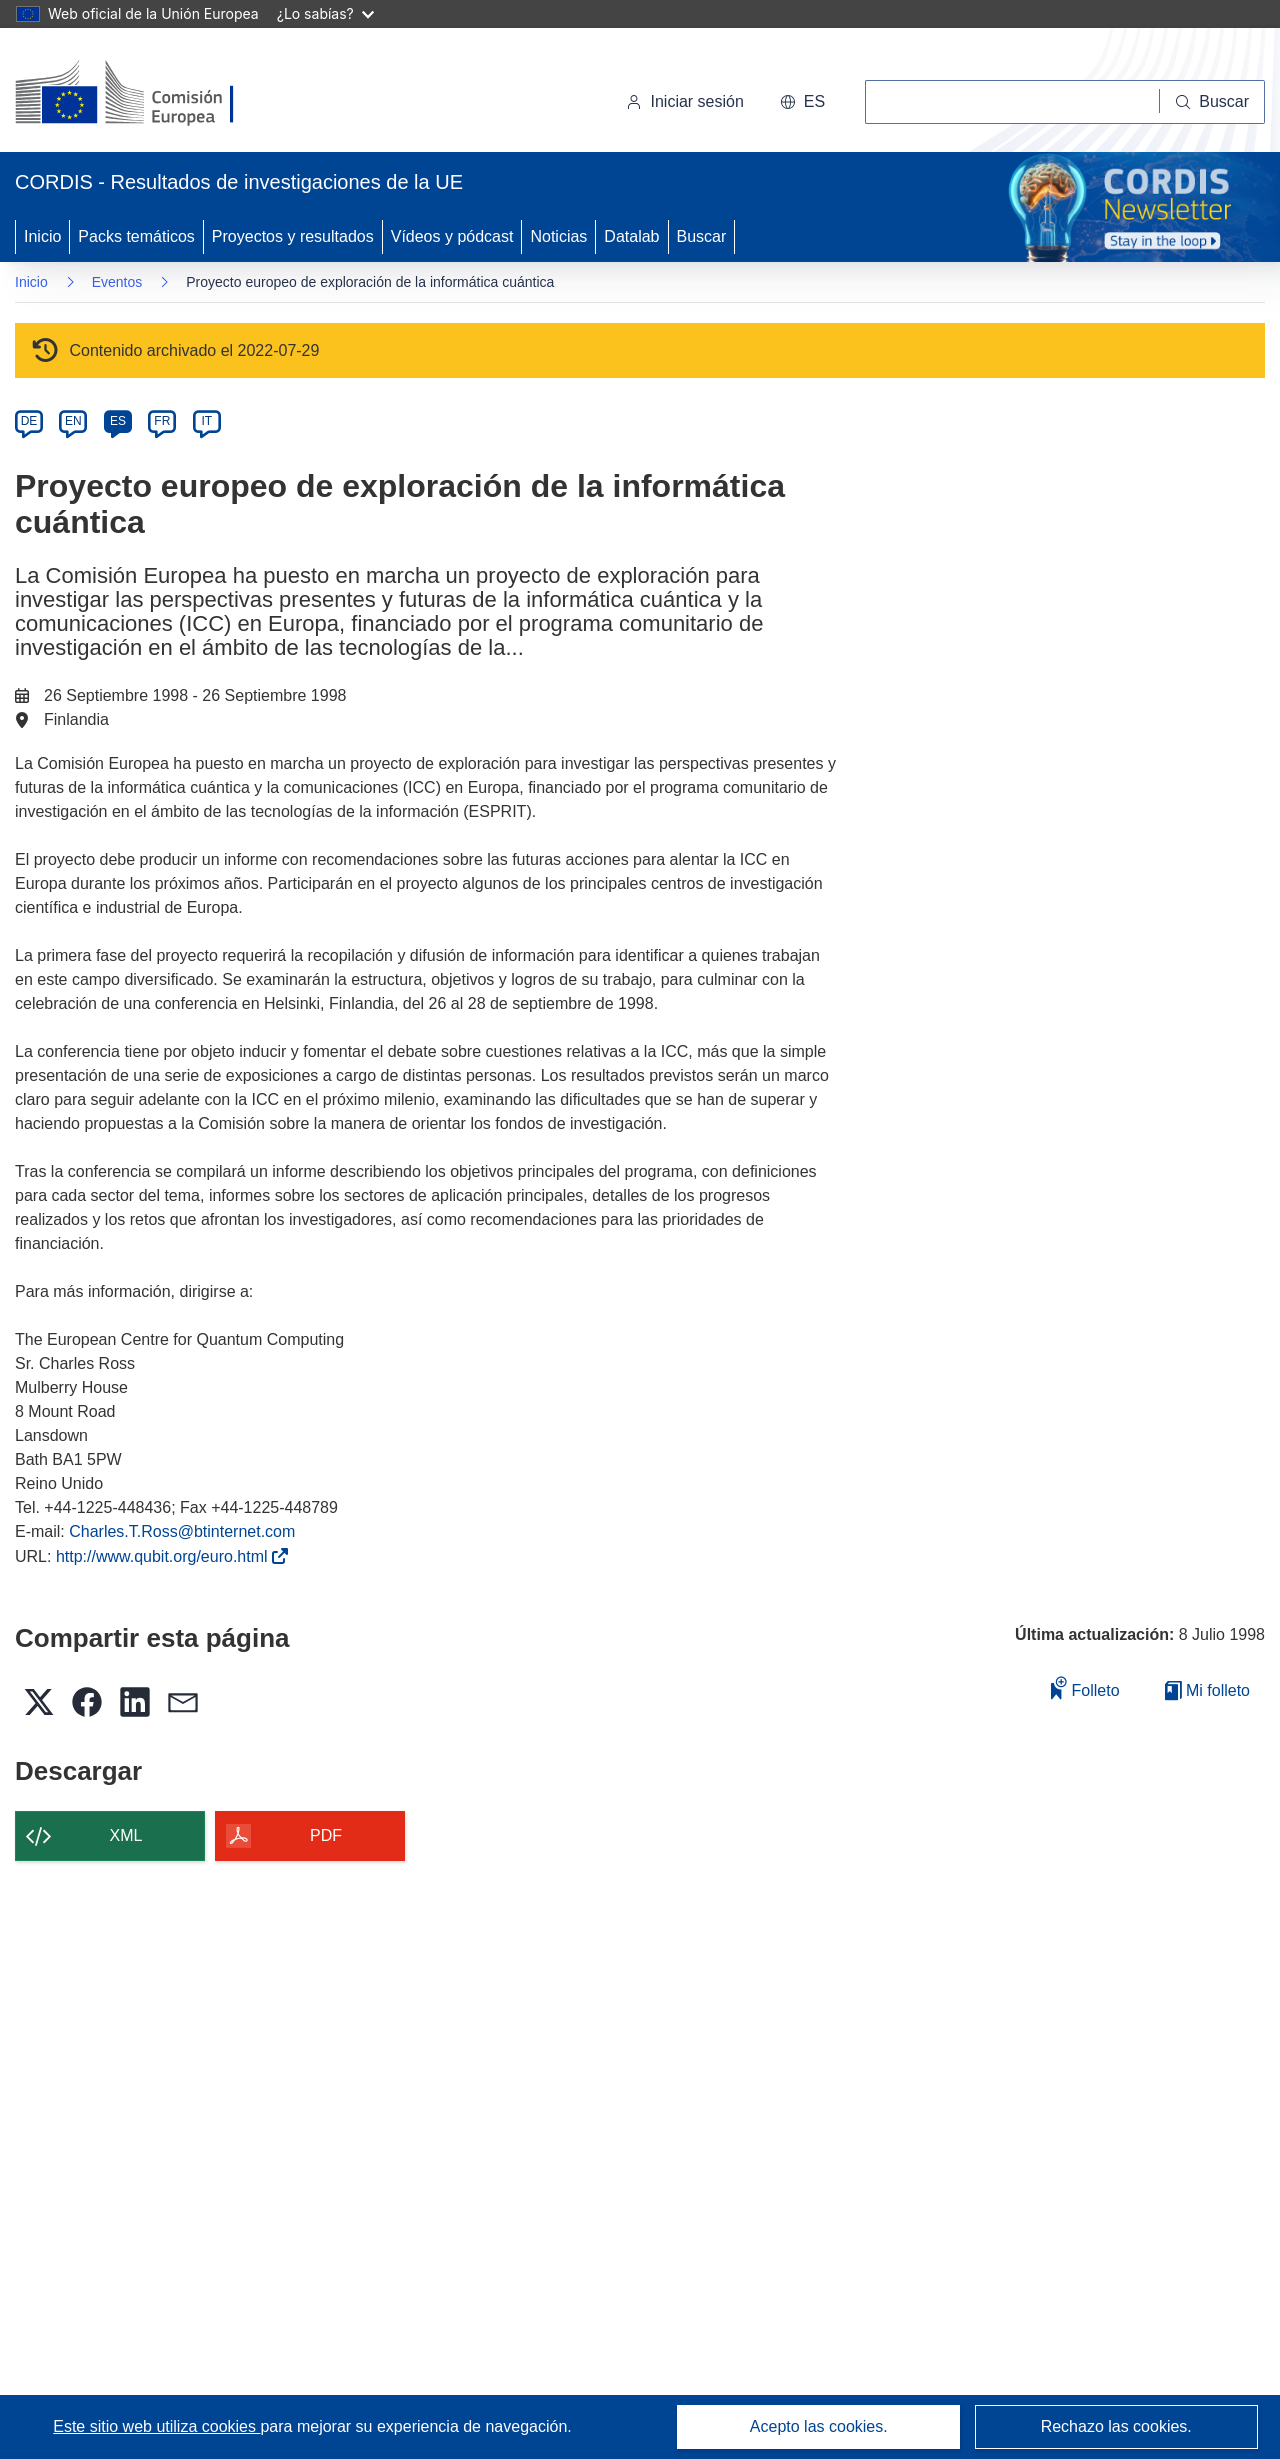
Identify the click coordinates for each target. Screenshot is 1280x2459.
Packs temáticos (136, 236)
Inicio (42, 236)
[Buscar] (1212, 102)
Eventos (117, 282)
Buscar (702, 236)
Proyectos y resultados (293, 236)
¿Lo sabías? (325, 13)
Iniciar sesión (684, 101)
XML (126, 1835)
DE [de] (29, 421)
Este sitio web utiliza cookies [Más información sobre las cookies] (156, 2426)
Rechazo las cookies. (1116, 2426)
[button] (802, 102)
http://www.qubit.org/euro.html (166, 1556)
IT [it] (206, 421)
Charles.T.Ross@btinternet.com (182, 1531)
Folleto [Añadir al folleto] (1085, 1687)
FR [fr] (162, 421)
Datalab (631, 236)
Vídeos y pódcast (452, 236)
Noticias (558, 236)
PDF (326, 1835)
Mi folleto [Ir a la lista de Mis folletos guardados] (1207, 1690)
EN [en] (73, 421)
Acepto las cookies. (819, 2426)
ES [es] (118, 421)
